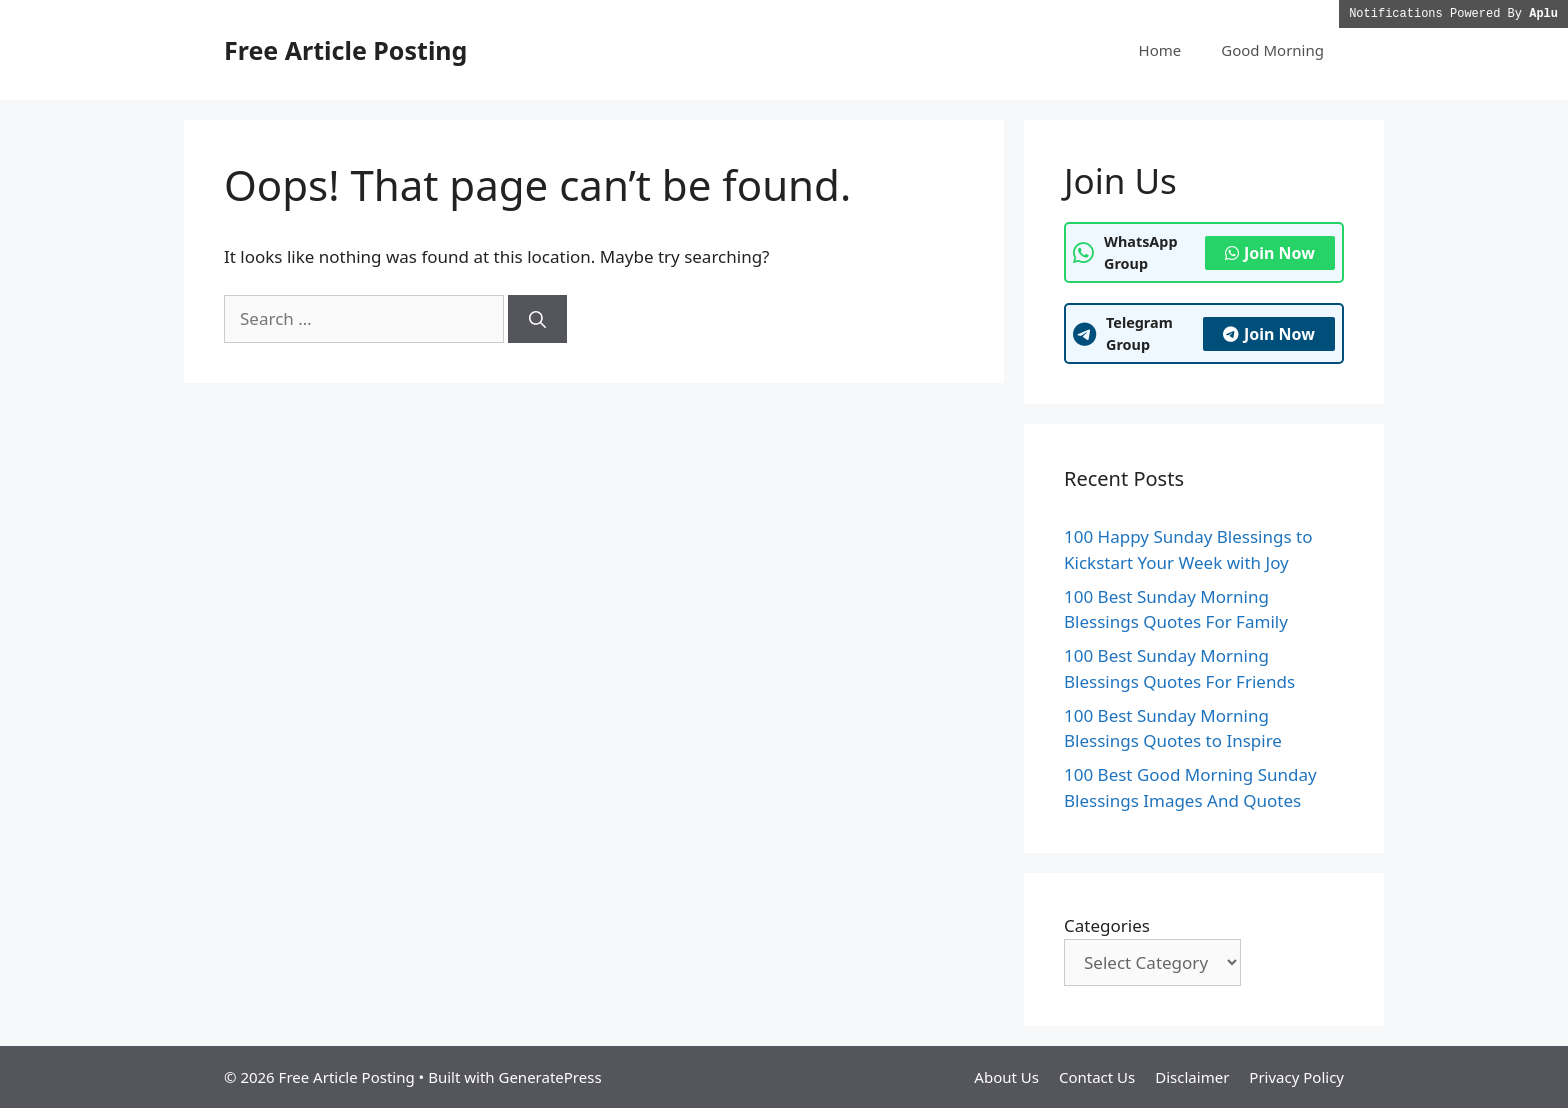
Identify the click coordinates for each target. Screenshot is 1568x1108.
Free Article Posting (345, 50)
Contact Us (1097, 1077)
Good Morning (1272, 50)
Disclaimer (1192, 1077)
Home (1160, 50)
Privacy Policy (1296, 1077)
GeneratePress (549, 1077)
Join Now (1270, 253)
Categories (1107, 925)
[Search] (537, 319)
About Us (1006, 1077)
